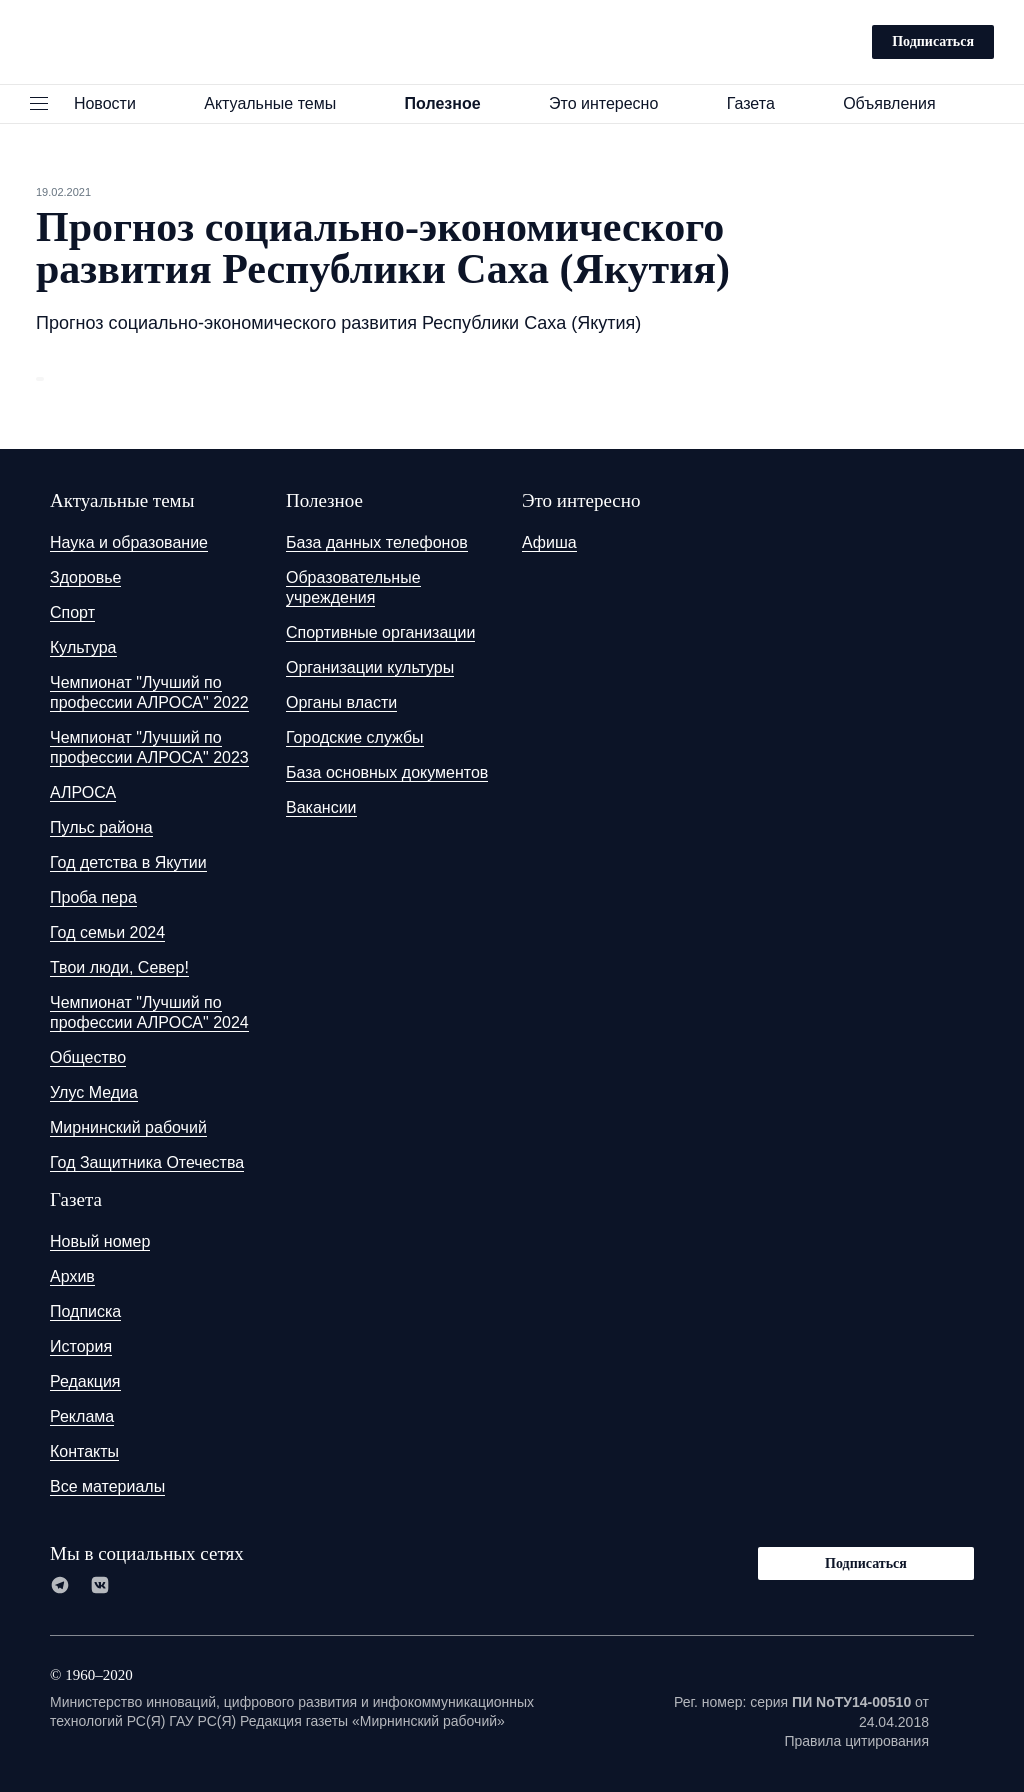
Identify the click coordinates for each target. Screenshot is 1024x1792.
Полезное (452, 103)
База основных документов (387, 772)
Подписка (85, 1311)
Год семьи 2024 (107, 932)
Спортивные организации (380, 632)
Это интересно (613, 103)
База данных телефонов (377, 542)
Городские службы (355, 737)
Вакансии (321, 807)
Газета (760, 103)
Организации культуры (370, 667)
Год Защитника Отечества (147, 1162)
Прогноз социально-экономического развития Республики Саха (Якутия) (338, 323)
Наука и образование (129, 542)
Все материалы (107, 1486)
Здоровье (85, 577)
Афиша (549, 542)
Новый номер (100, 1241)
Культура (83, 647)
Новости (114, 103)
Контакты (84, 1451)
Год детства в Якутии (128, 862)
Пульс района (101, 827)
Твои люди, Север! (119, 967)
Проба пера (93, 897)
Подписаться (933, 41)
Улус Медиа (94, 1092)
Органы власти (341, 702)
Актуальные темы (279, 103)
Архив (72, 1276)
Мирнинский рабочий (128, 1127)
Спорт (72, 612)
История (81, 1346)
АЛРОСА (83, 792)
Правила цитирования (856, 1741)
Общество (88, 1057)
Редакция (85, 1381)
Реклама (82, 1416)
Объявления (898, 103)
